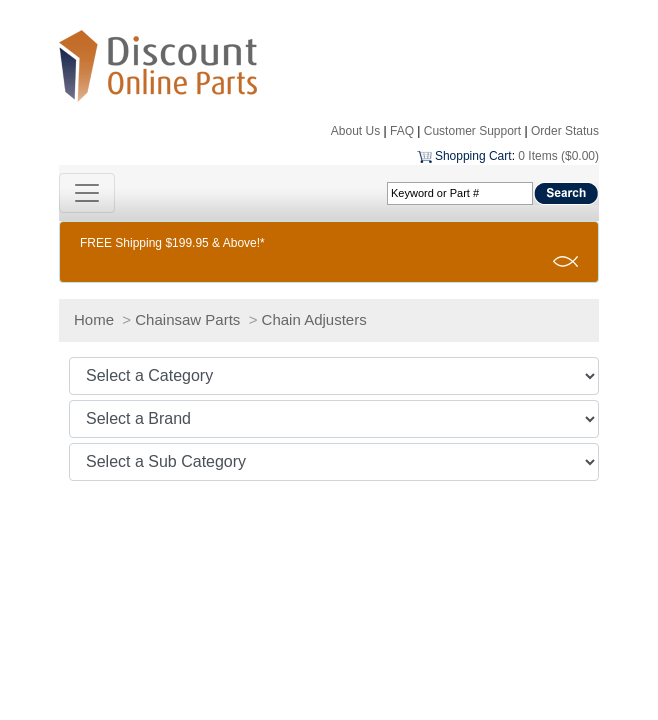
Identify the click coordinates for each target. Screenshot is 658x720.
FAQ (402, 131)
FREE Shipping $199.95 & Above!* (172, 243)
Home (94, 319)
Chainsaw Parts (187, 319)
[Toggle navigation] (87, 193)
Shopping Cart (473, 156)
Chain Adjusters (314, 319)
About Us (355, 131)
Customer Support (472, 131)
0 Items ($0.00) (558, 156)
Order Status (565, 131)
